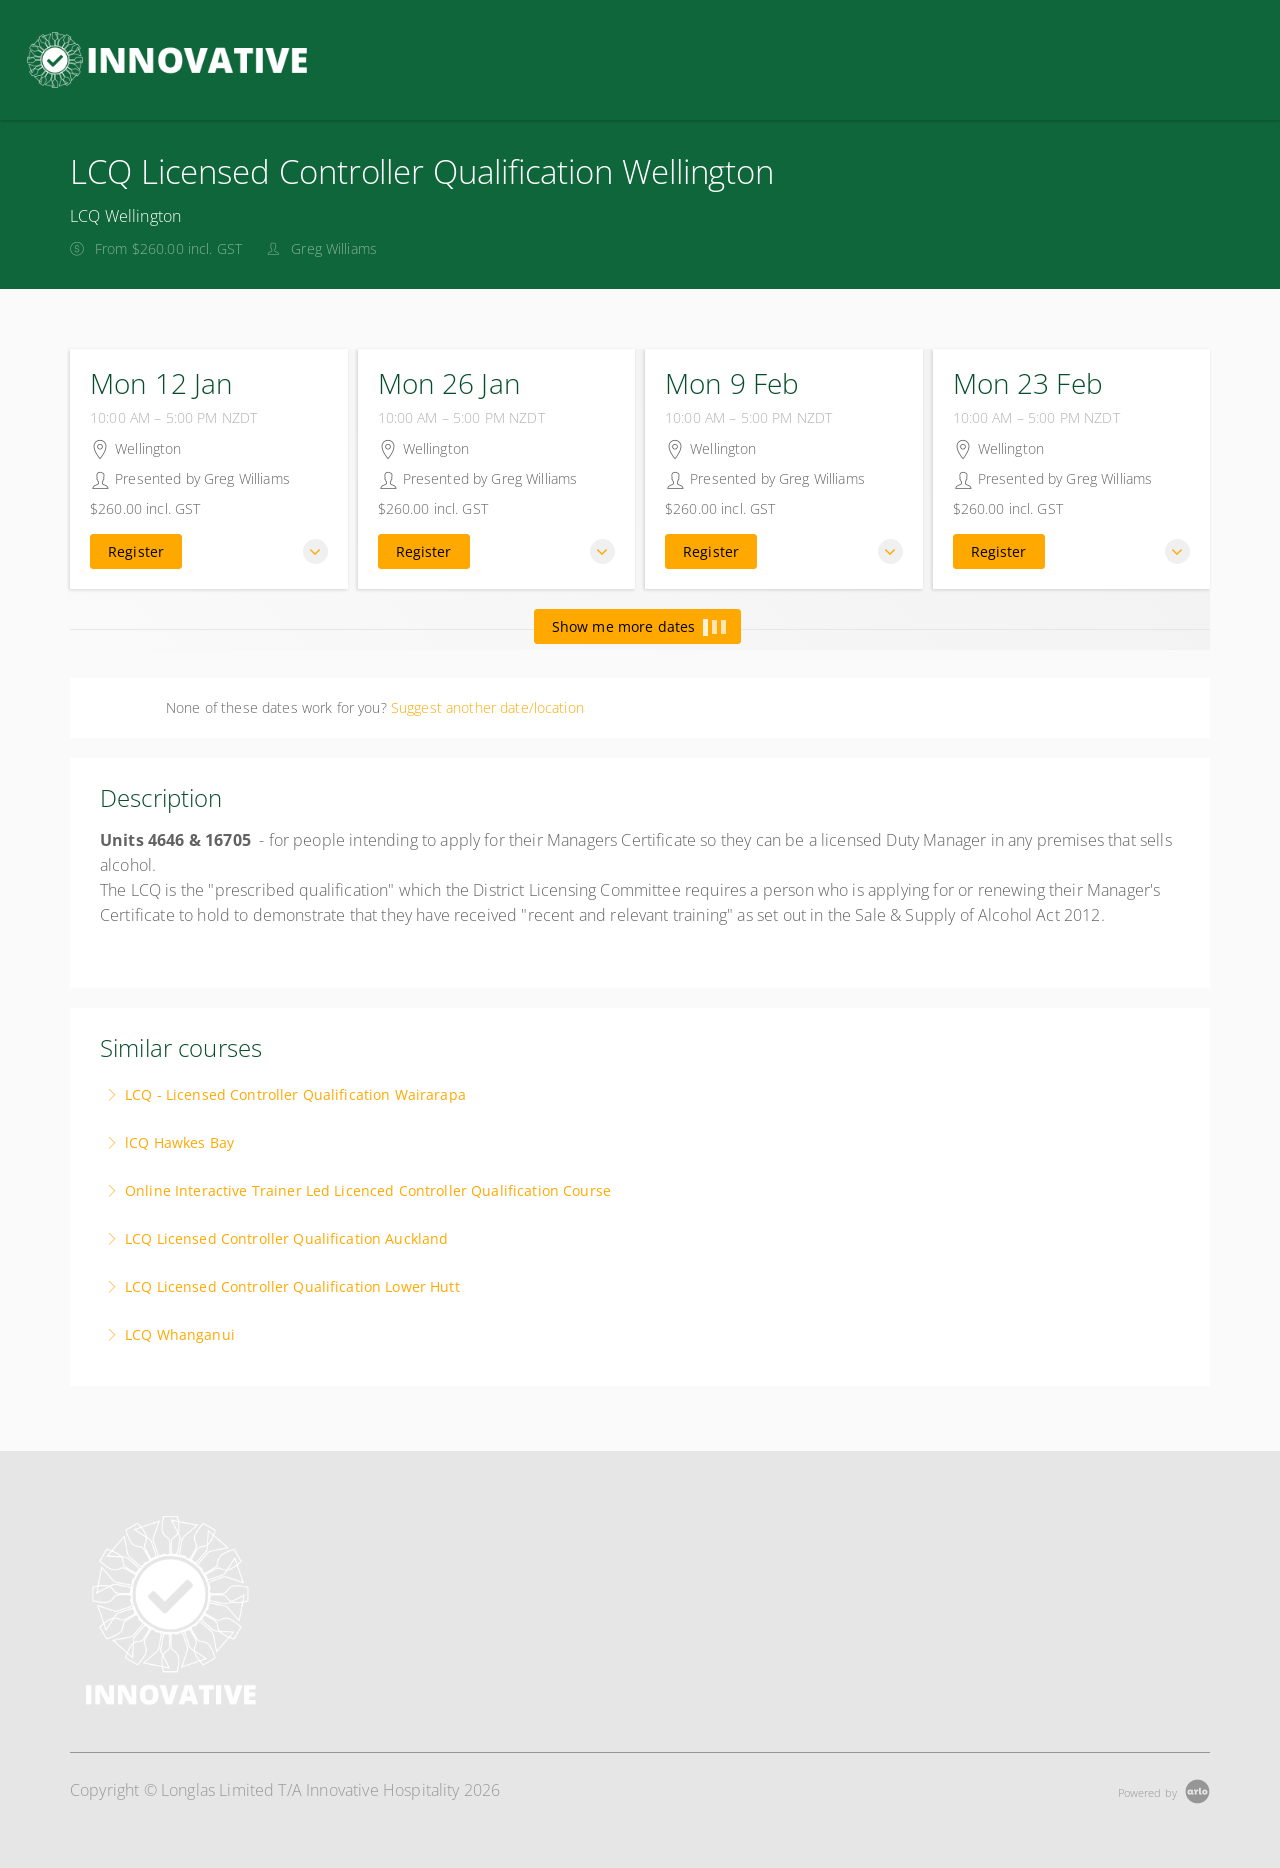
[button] (315, 551)
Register (136, 551)
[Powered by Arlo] (1164, 1790)
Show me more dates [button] (638, 626)
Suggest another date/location (487, 707)
